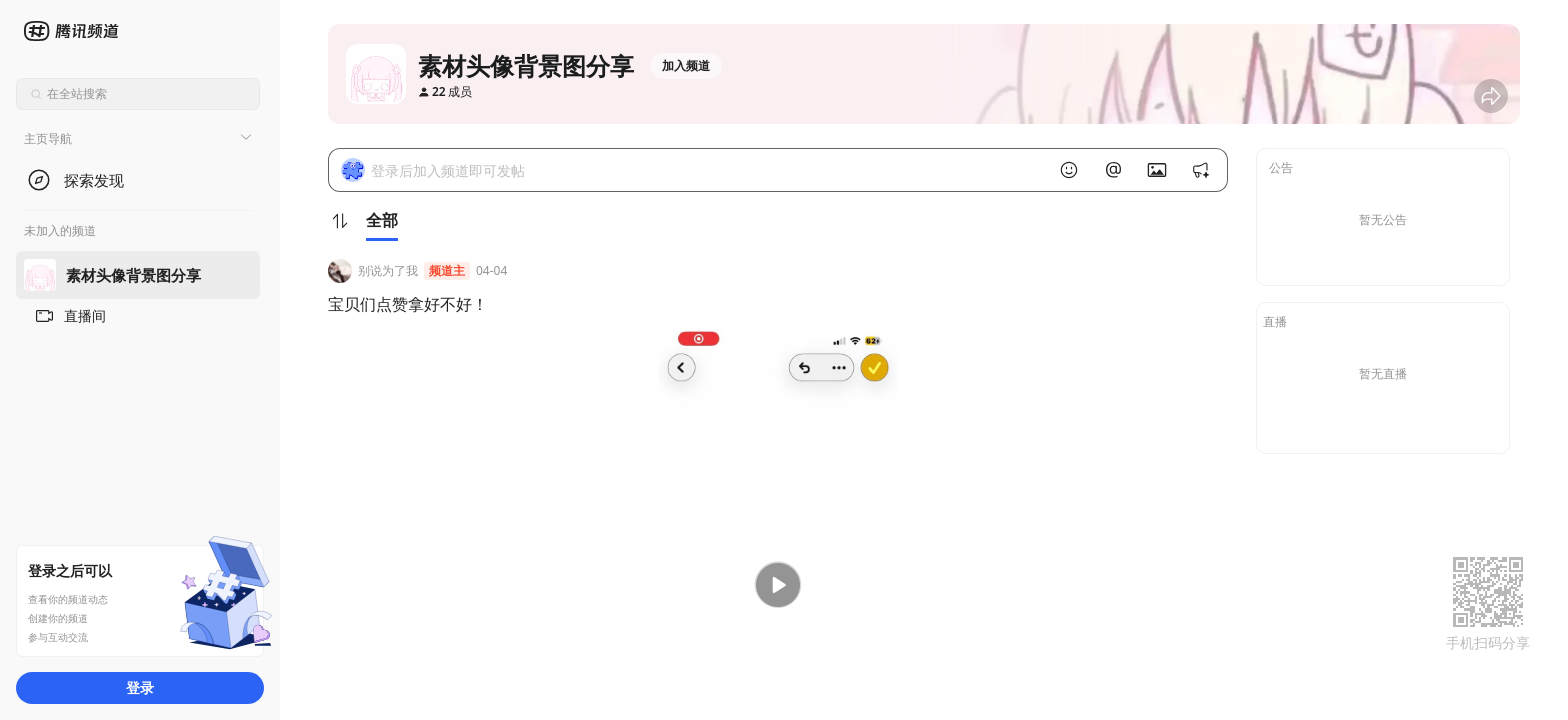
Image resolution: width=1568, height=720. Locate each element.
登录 (140, 687)
